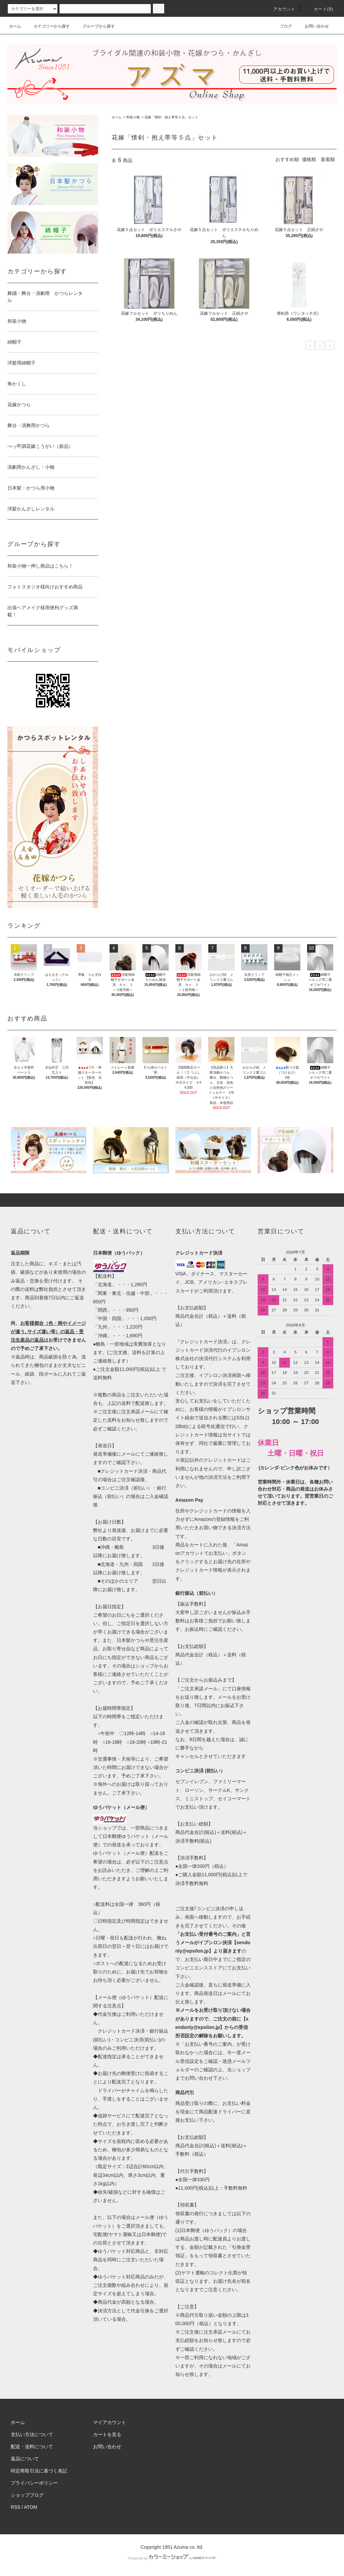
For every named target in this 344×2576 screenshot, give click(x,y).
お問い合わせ (313, 26)
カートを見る (107, 2434)
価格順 (309, 159)
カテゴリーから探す (48, 26)
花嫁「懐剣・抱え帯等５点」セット (171, 117)
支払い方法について (32, 2434)
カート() (319, 9)
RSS (15, 2507)
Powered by (172, 2558)
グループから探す (95, 26)
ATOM (30, 2507)
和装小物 (133, 117)
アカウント (280, 9)
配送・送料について (32, 2446)
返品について (25, 2458)
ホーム (15, 26)
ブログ (282, 26)
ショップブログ (27, 2495)
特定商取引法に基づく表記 (39, 2470)
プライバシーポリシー (34, 2483)
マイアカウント (109, 2422)
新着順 (328, 159)
